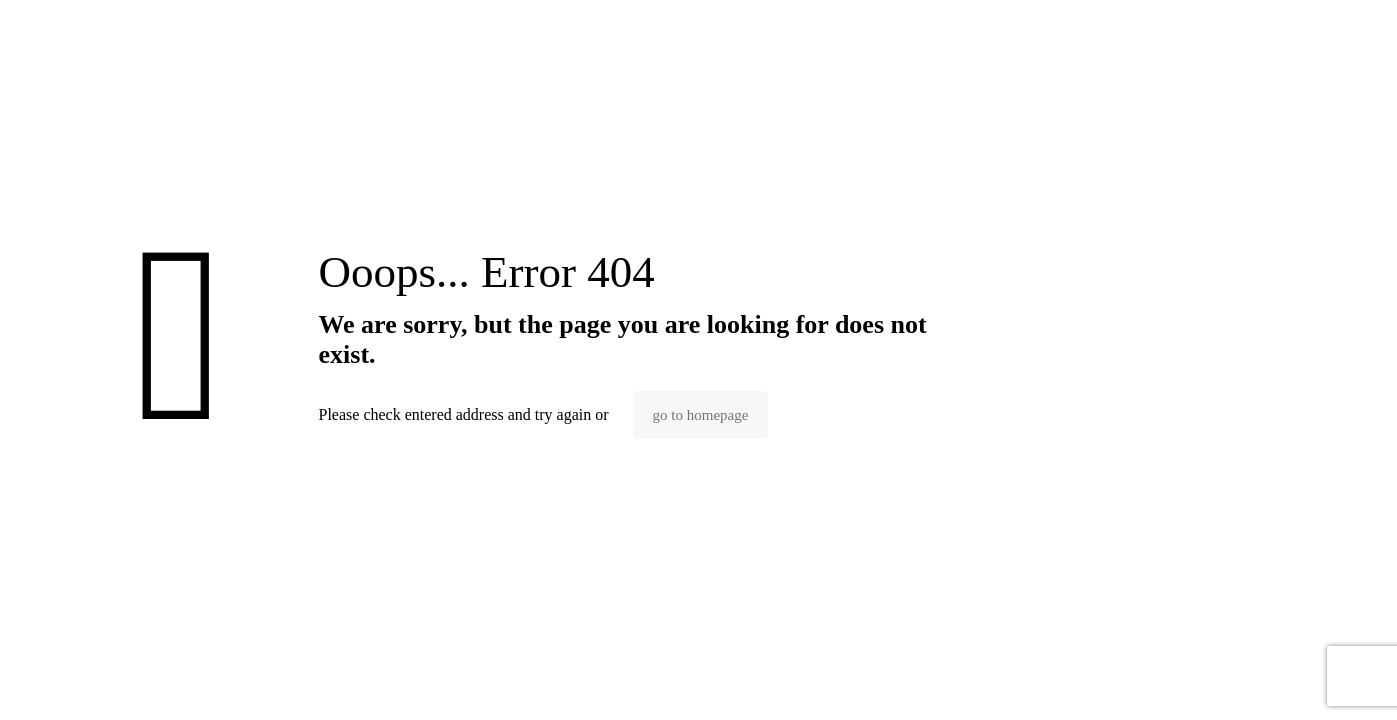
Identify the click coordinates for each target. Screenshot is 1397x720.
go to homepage (701, 415)
